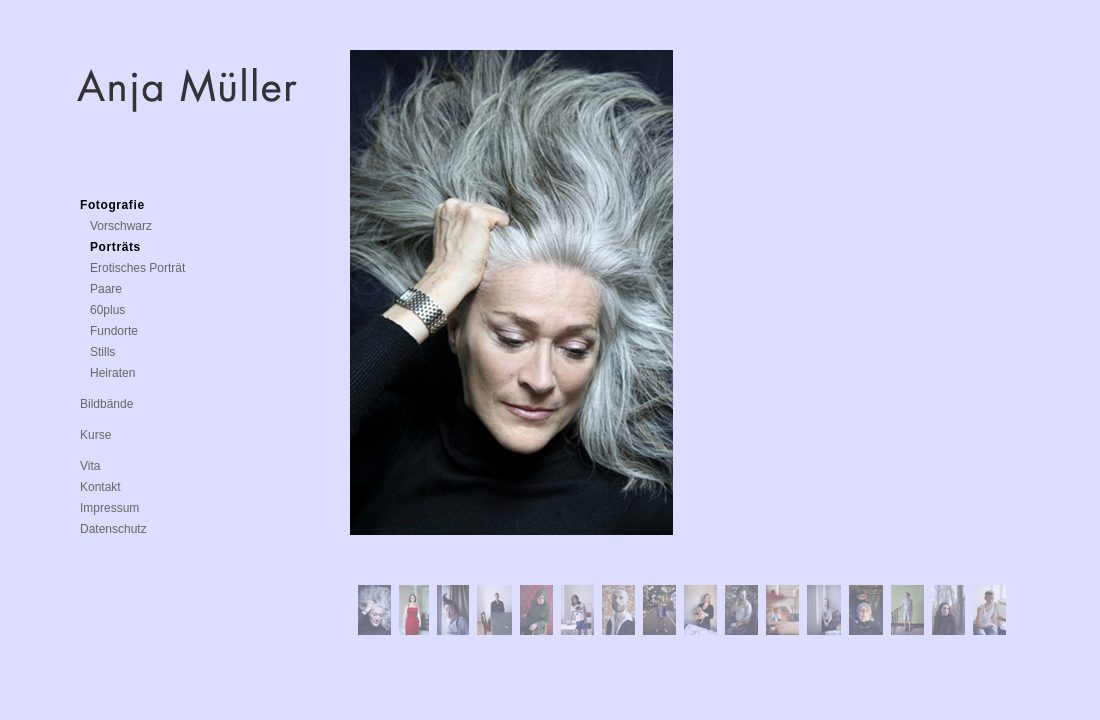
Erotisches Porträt (137, 268)
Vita (90, 466)
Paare (106, 289)
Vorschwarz (121, 226)
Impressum (109, 508)
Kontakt (100, 487)
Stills (102, 352)
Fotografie (112, 205)
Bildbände (106, 404)
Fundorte (114, 331)
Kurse (95, 435)
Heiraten (112, 373)
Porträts (115, 247)
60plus (107, 310)
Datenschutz (113, 529)
